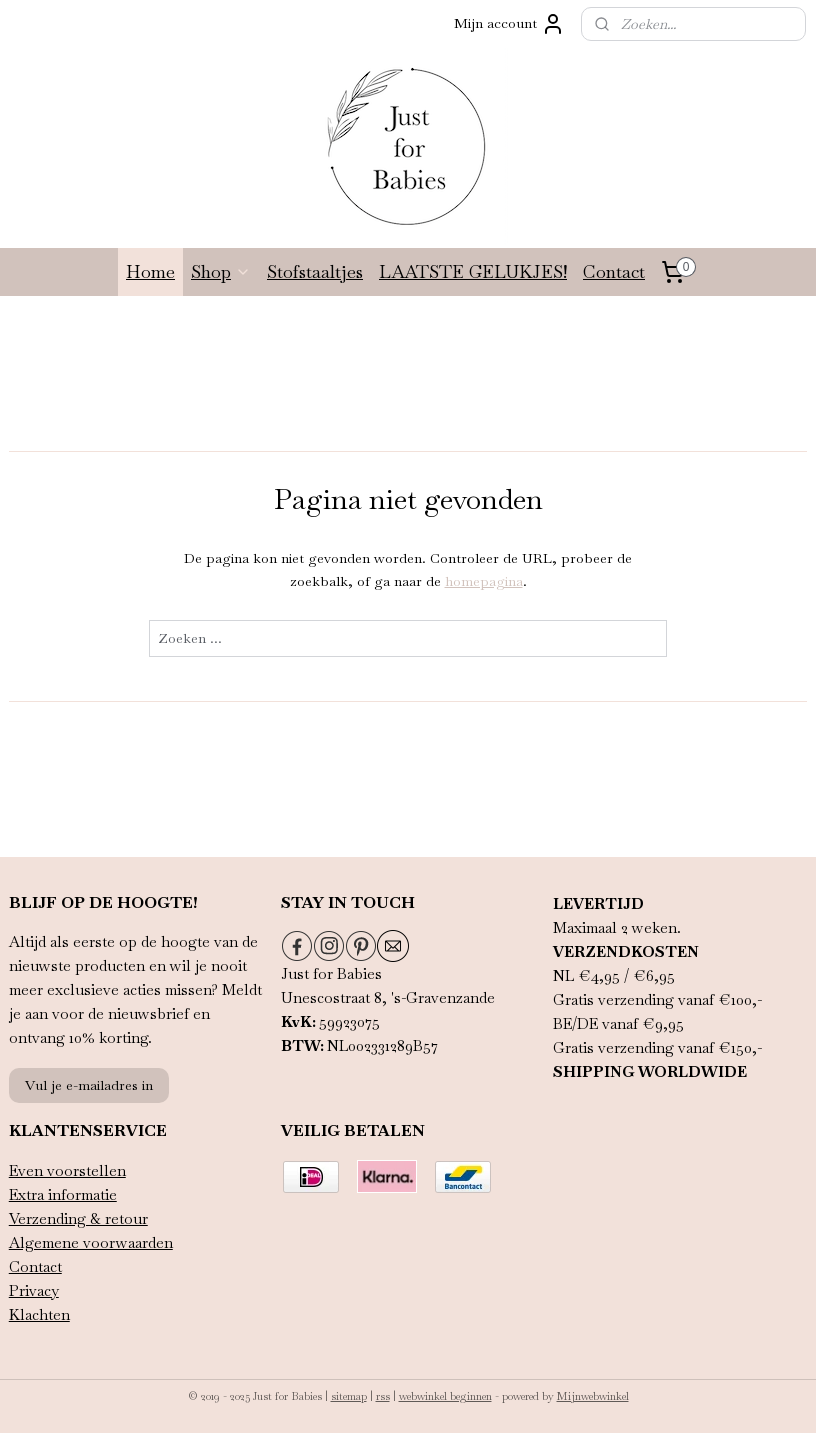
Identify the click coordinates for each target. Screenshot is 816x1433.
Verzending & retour (78, 1218)
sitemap (349, 1396)
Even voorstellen (67, 1170)
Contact (614, 271)
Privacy (34, 1290)
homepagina (484, 581)
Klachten (39, 1314)
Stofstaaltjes (315, 271)
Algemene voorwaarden (91, 1242)
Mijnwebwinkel (593, 1396)
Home (150, 271)
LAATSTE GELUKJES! (473, 271)
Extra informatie (63, 1194)
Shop (221, 271)
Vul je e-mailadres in (89, 1085)
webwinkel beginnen (445, 1396)
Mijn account (509, 24)
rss (383, 1396)
